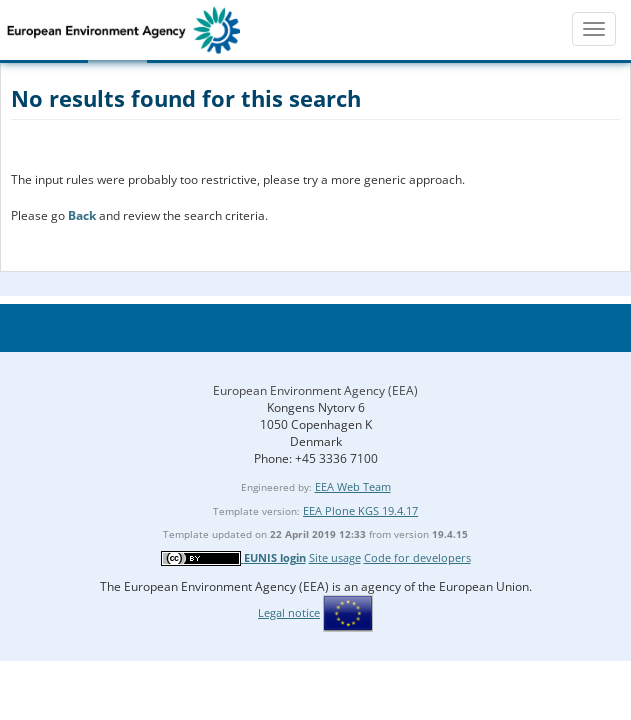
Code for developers (417, 557)
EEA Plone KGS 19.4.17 (360, 510)
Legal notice (289, 612)
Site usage (335, 557)
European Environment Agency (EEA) (315, 390)
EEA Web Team (353, 486)
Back (82, 215)
